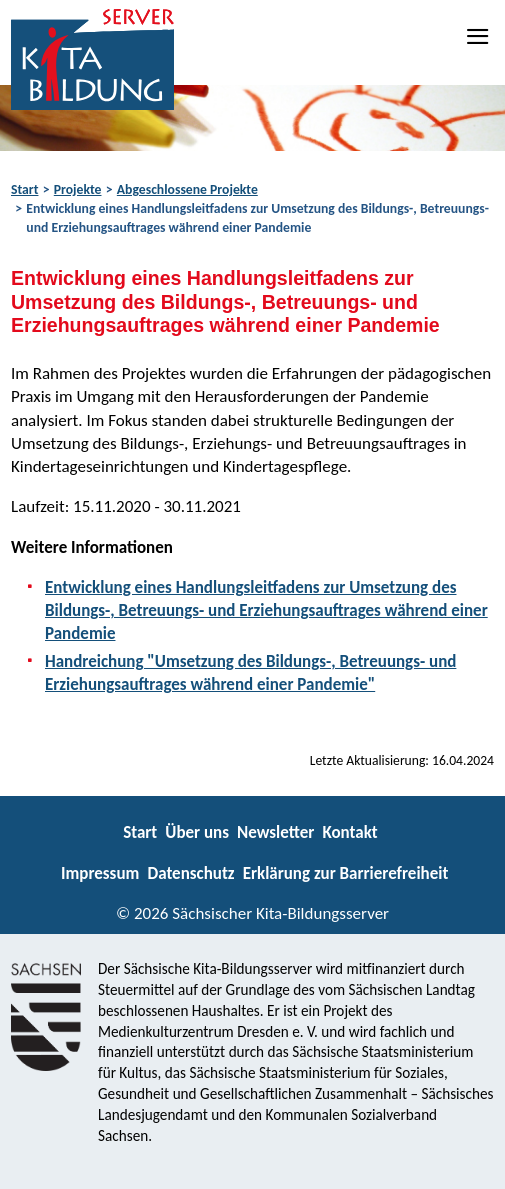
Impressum (100, 873)
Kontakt (349, 832)
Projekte (78, 189)
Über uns (197, 832)
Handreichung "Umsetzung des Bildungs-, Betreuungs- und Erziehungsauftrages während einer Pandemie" (250, 673)
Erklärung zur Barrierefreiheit (346, 873)
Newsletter (275, 832)
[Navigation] (479, 36)
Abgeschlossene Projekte (187, 189)
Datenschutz (190, 873)
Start (24, 189)
